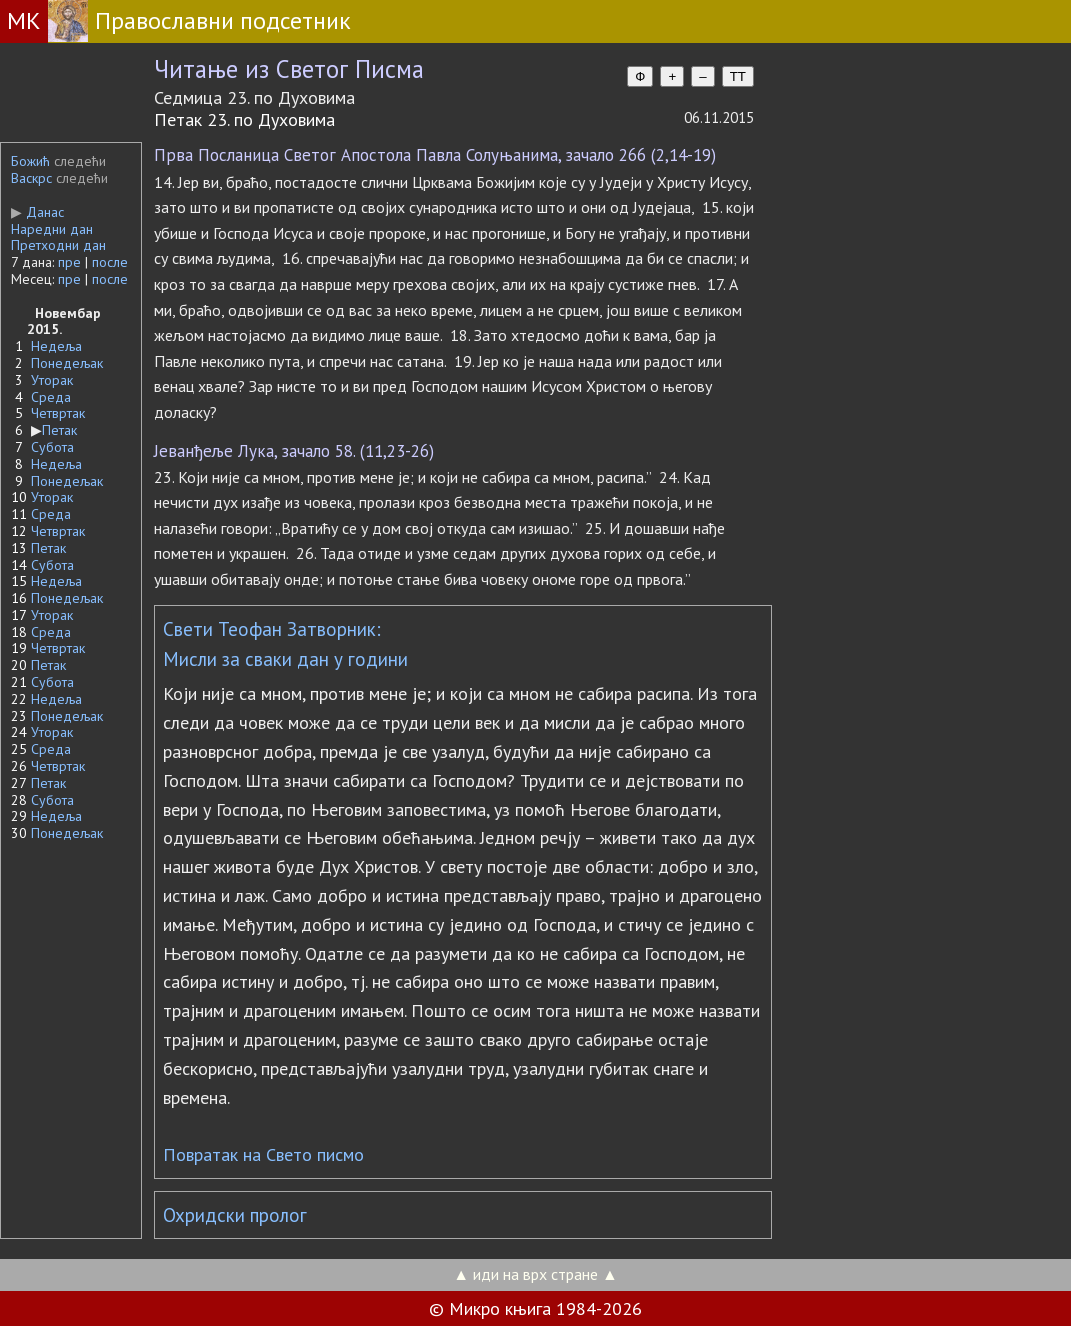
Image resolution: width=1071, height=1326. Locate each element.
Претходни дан (58, 245)
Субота (52, 447)
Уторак (52, 380)
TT (738, 76)
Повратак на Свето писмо (263, 1154)
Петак (59, 430)
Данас (37, 212)
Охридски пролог (235, 1215)
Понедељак (67, 363)
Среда (51, 397)
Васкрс (31, 178)
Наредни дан (52, 229)
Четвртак (58, 413)
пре (69, 262)
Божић (30, 161)
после (110, 262)
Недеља (56, 346)
